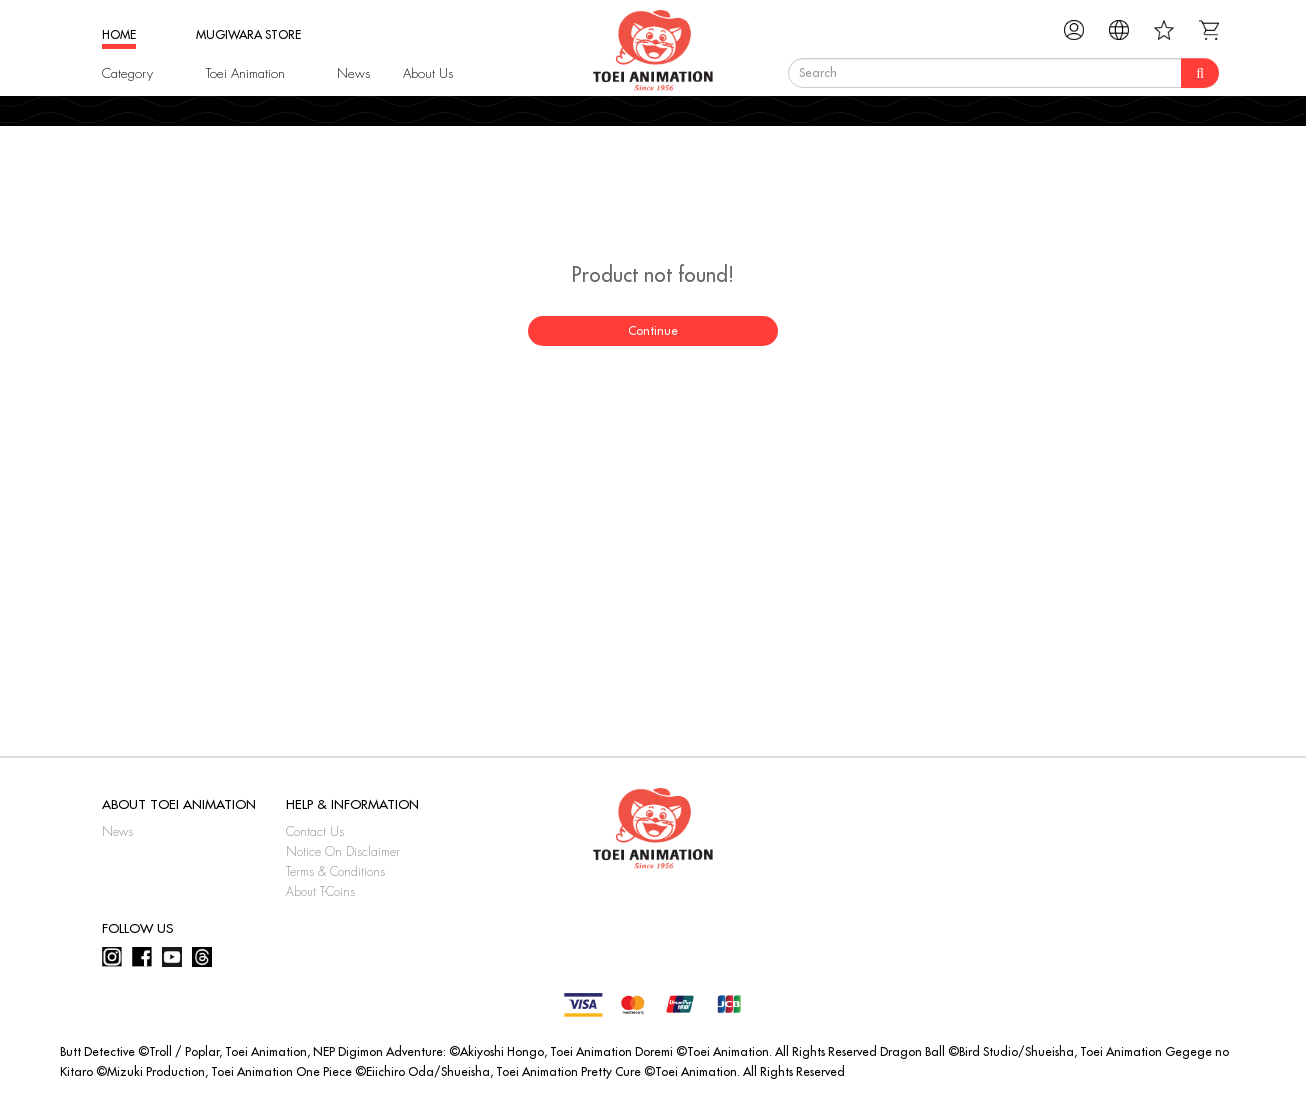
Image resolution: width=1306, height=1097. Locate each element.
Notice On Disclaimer (343, 852)
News (353, 73)
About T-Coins (320, 892)
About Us (428, 73)
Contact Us (315, 832)
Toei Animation (245, 73)
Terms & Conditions (335, 872)
